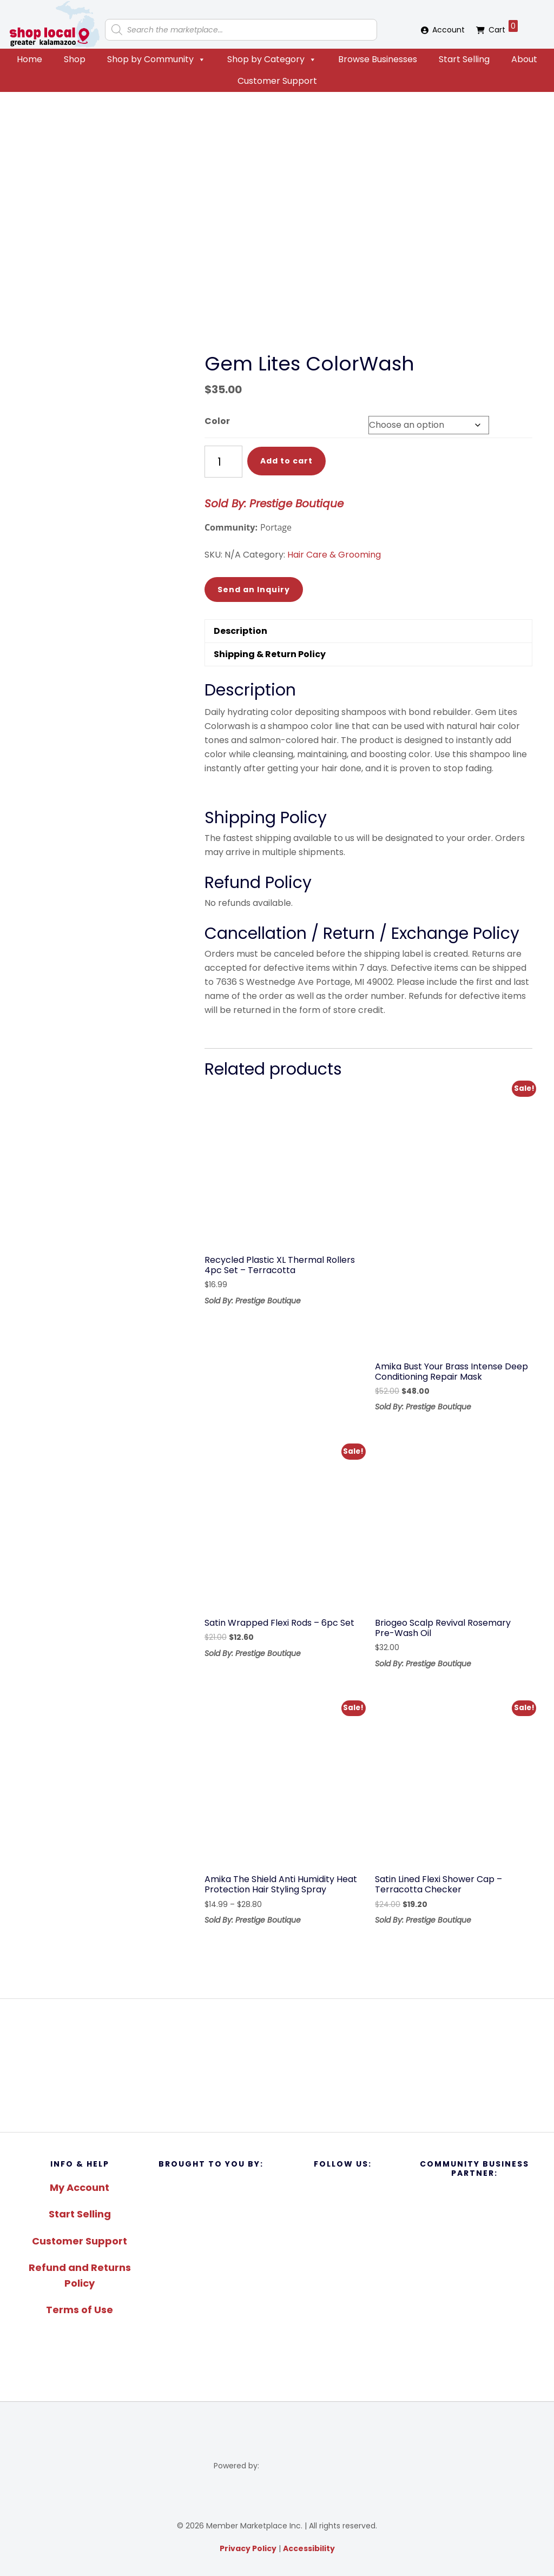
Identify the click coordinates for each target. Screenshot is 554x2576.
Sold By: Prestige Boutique (274, 503)
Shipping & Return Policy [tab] (270, 654)
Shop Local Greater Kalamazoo (54, 24)
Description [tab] (240, 631)
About (524, 59)
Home (29, 59)
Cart (503, 27)
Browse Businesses (377, 59)
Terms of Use (79, 2309)
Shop (74, 59)
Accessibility (309, 2548)
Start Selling (464, 59)
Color (217, 421)
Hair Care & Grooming (334, 554)
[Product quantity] (223, 462)
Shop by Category (271, 59)
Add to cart (286, 460)
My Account (79, 2187)
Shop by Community (156, 59)
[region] (277, 2065)
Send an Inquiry (253, 589)
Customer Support (277, 81)
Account (448, 29)
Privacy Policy (248, 2548)
